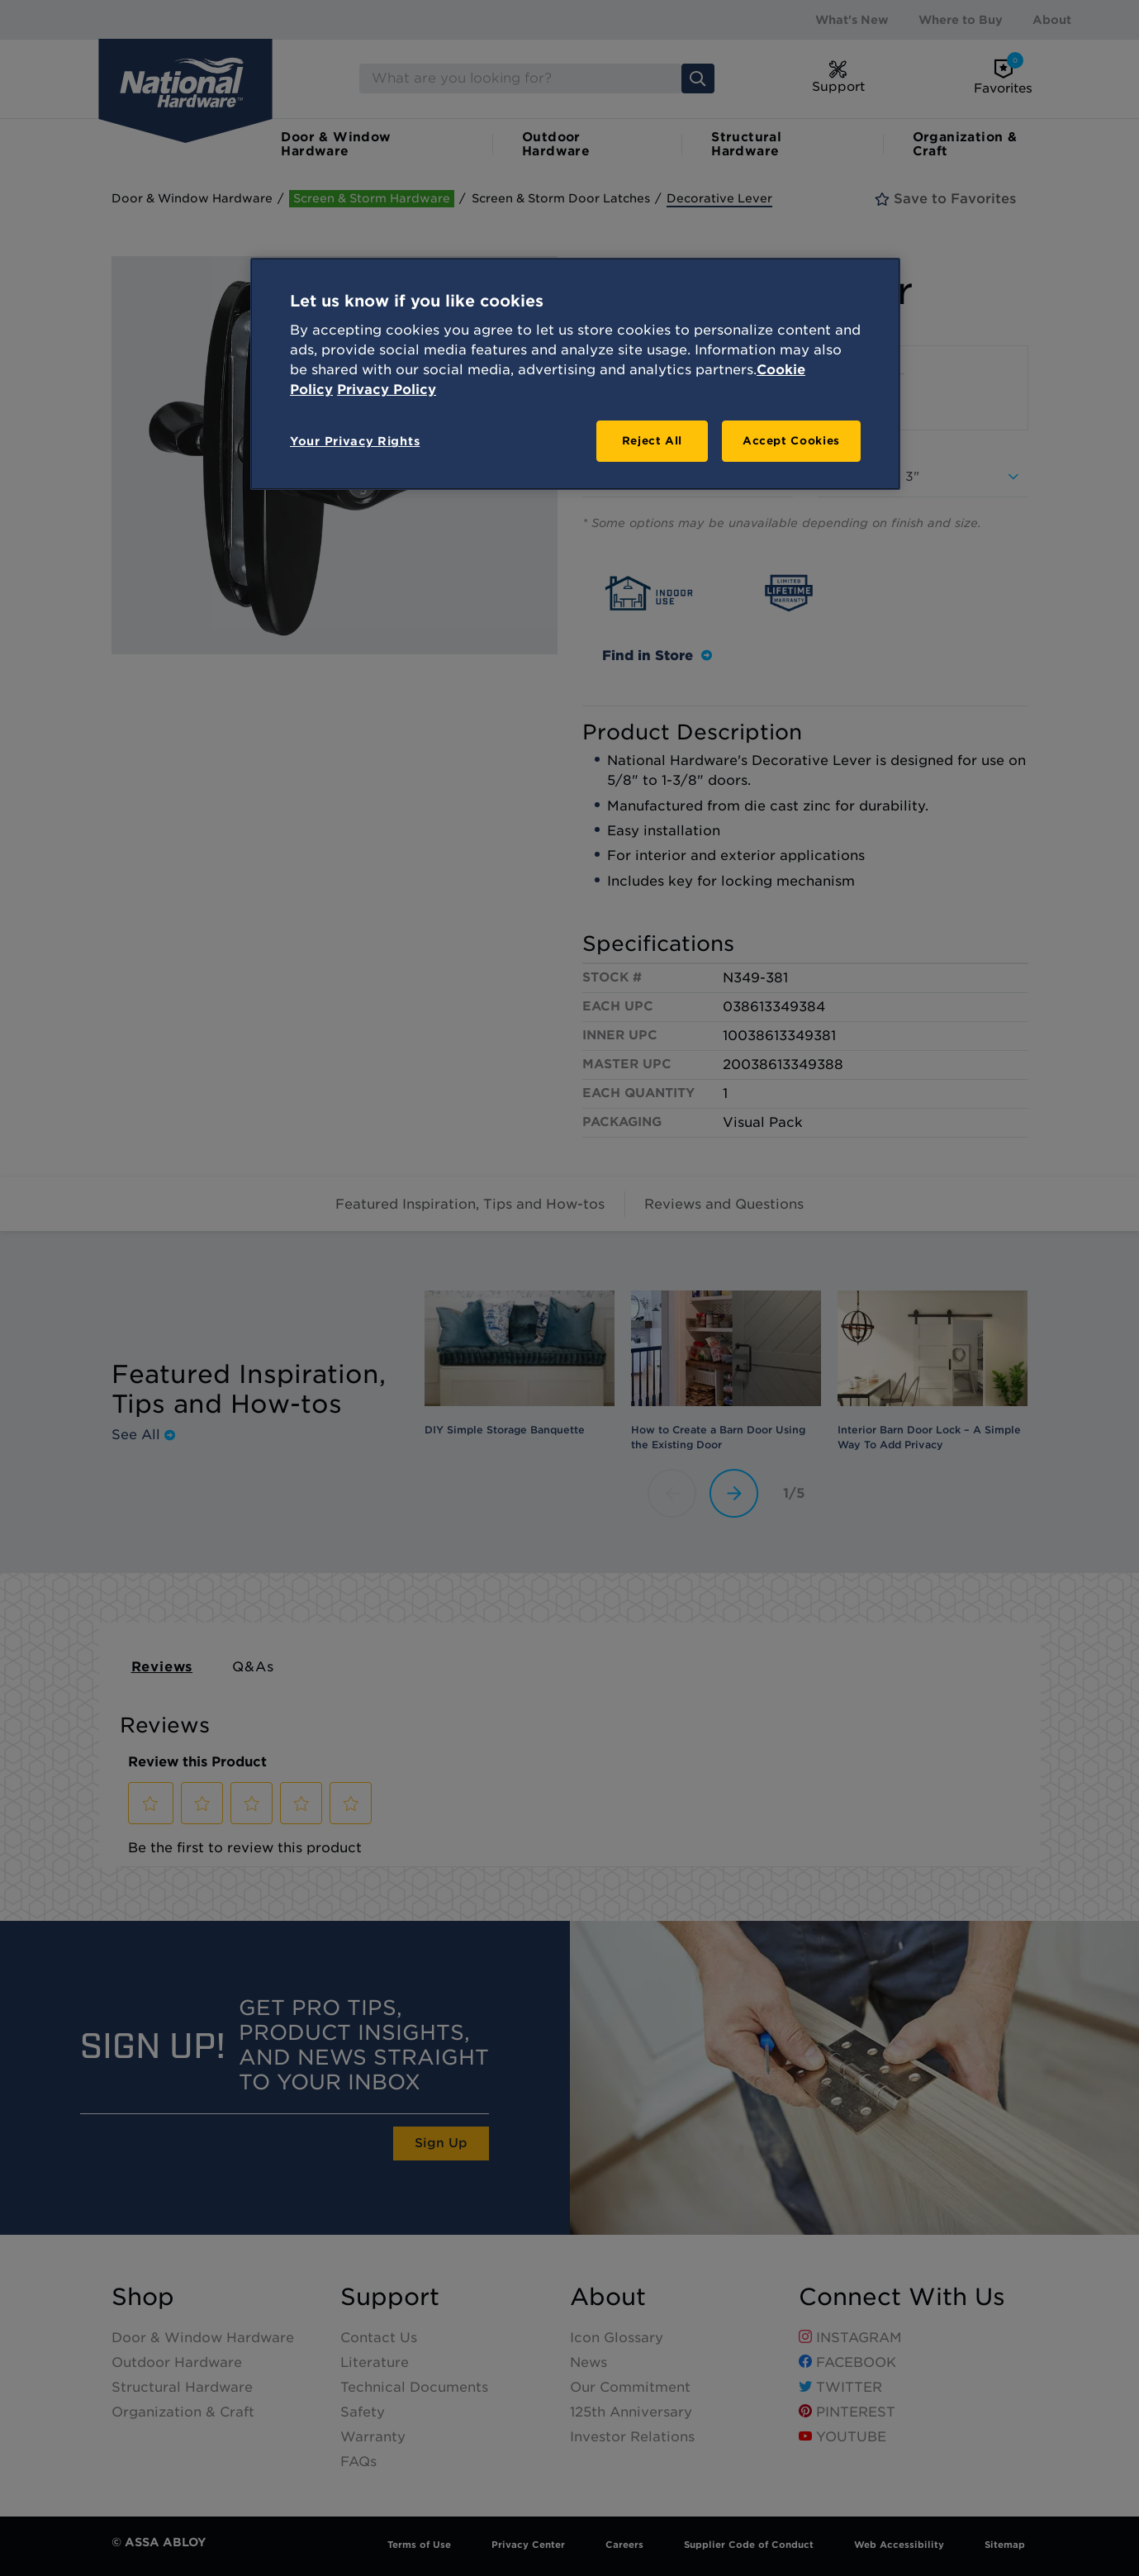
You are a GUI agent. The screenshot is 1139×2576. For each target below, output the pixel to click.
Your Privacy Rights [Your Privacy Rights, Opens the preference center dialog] (355, 441)
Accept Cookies (791, 441)
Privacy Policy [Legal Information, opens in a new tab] (386, 389)
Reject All (652, 441)
